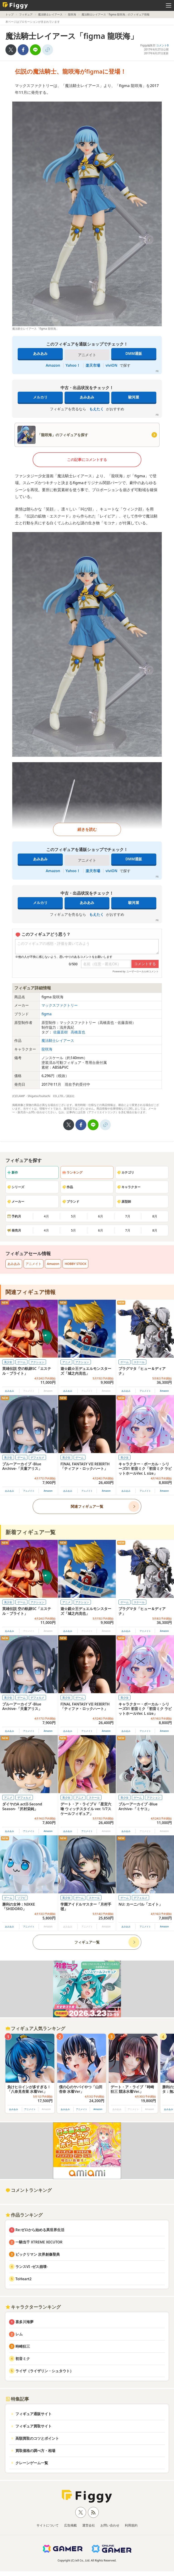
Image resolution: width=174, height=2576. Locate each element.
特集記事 (17, 2400)
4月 (46, 1217)
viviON (111, 365)
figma (46, 1014)
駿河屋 (133, 397)
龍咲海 (72, 14)
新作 (12, 1173)
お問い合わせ (109, 2526)
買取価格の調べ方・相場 (35, 2451)
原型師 (124, 1202)
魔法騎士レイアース (50, 14)
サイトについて (47, 2526)
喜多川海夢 (24, 2322)
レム (19, 2334)
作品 (67, 1187)
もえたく (96, 408)
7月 (127, 1217)
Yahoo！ (73, 365)
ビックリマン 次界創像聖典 (37, 2254)
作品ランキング (24, 2216)
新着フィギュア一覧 (30, 1532)
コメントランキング (28, 2191)
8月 (154, 1217)
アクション (37, 1362)
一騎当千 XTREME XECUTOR (39, 2242)
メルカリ (40, 397)
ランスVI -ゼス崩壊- (31, 2267)
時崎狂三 (22, 2346)
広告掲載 (70, 2526)
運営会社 (88, 2526)
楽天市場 (93, 365)
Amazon (53, 365)
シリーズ (15, 1187)
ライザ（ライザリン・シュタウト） (44, 2371)
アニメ (66, 1362)
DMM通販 (134, 353)
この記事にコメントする (87, 460)
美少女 (8, 1362)
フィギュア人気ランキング (35, 2029)
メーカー (15, 1202)
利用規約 (131, 2526)
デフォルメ (37, 1458)
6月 (100, 1217)
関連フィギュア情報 (30, 1292)
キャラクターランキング (33, 2308)
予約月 (14, 1217)
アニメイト (33, 1264)
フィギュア (26, 14)
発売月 (14, 1231)
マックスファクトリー (59, 1005)
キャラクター (128, 1187)
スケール (139, 1362)
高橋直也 (78, 1032)
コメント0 (162, 45)
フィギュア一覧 (87, 1942)
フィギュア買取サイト (33, 2426)
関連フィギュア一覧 (87, 1506)
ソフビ (21, 1898)
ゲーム (21, 1362)
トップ (9, 14)
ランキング (72, 1173)
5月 (73, 1217)
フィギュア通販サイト (33, 2414)
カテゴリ (125, 1173)
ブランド (70, 1202)
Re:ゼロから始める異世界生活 (39, 2230)
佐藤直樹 (61, 1032)
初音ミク (22, 2359)
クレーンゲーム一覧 (31, 2463)
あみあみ (40, 353)
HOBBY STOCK (75, 1264)
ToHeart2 (23, 2279)
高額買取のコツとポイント (37, 2438)
